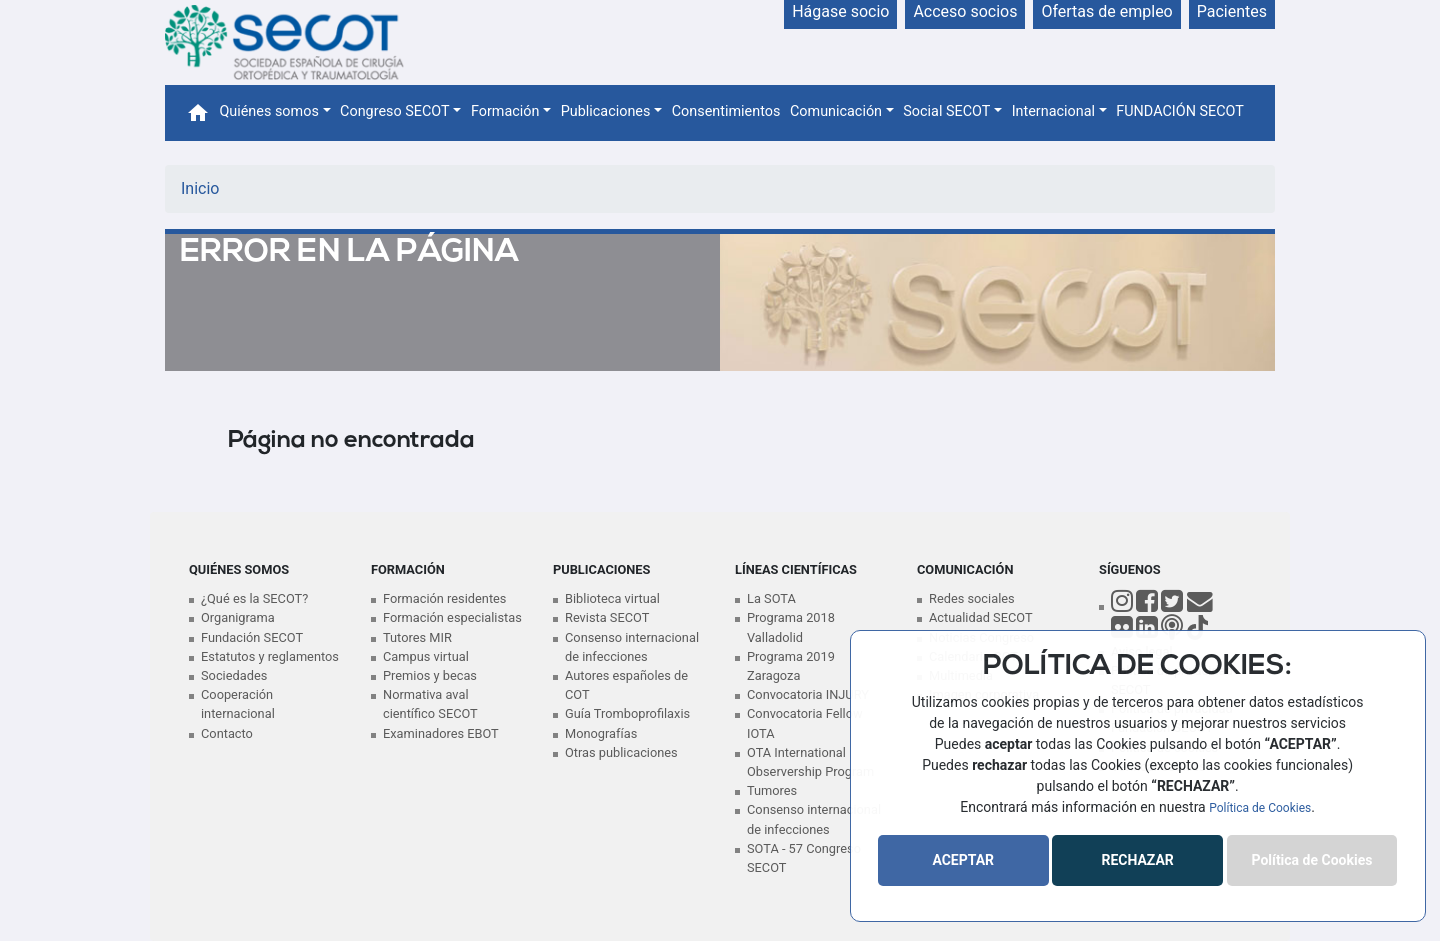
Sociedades (234, 675)
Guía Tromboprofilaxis (627, 713)
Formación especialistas (452, 617)
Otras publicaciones (621, 752)
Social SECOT (946, 111)
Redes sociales (972, 598)
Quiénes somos (268, 111)
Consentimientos (726, 111)
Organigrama (238, 617)
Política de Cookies (1260, 808)
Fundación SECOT (252, 637)
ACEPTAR (963, 860)
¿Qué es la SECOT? (254, 598)
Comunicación (836, 111)
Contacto (227, 733)
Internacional (1053, 111)
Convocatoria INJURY (808, 694)
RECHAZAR (1137, 860)
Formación (505, 111)
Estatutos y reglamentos (270, 656)
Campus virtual (426, 656)
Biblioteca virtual (612, 598)
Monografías (601, 733)
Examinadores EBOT (441, 733)
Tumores (772, 790)
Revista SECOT (607, 617)
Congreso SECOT (395, 111)
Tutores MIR (417, 637)
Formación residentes (444, 598)
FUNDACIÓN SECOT (1180, 111)
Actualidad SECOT (981, 617)
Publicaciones (606, 111)
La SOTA (771, 598)
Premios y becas (430, 675)
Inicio (200, 188)
